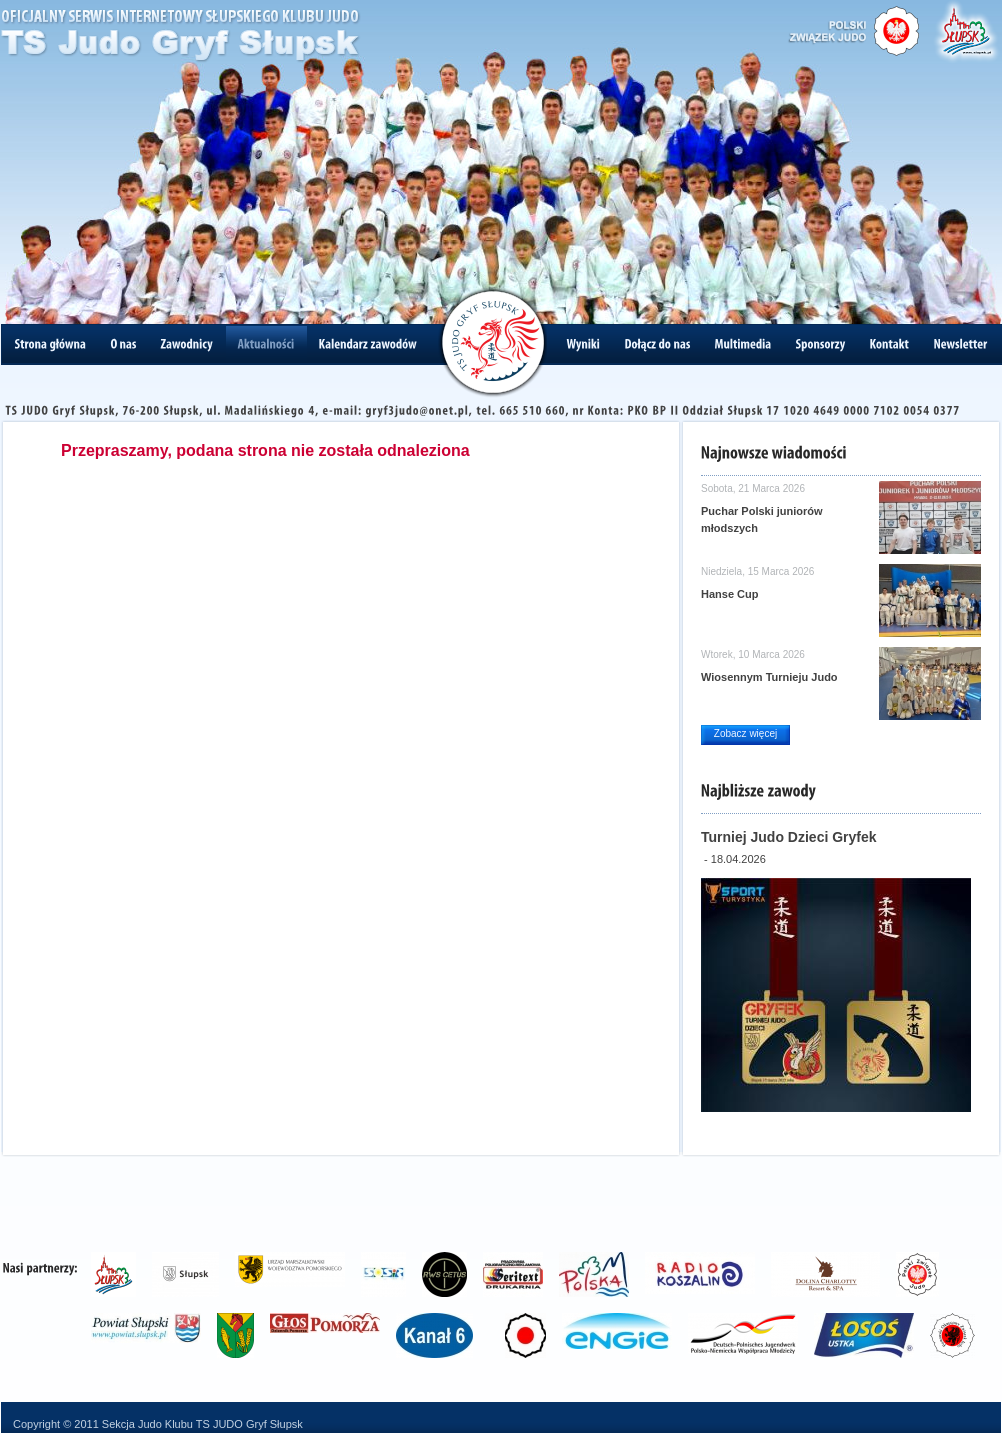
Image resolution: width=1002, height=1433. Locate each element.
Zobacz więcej (745, 733)
